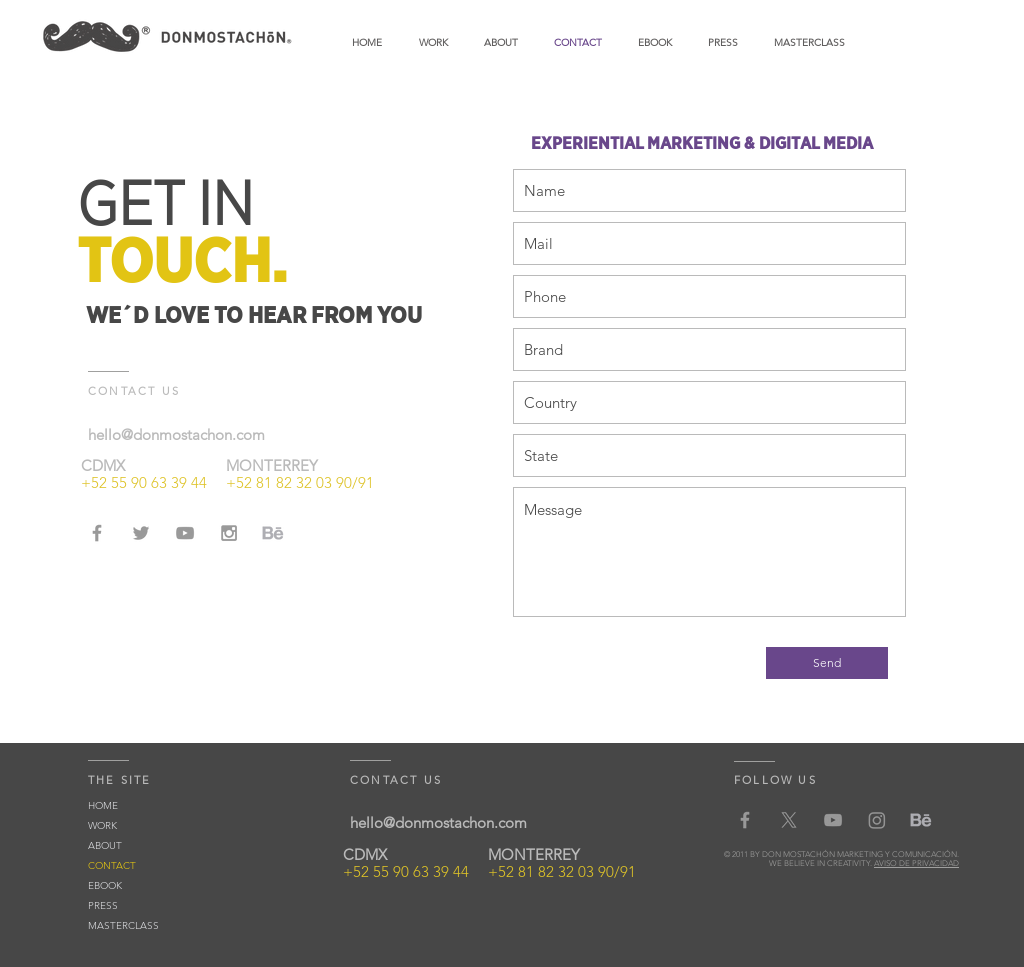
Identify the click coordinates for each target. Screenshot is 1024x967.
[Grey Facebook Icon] (97, 533)
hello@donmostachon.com (176, 434)
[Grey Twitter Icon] (141, 533)
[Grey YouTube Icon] (185, 533)
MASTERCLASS (123, 925)
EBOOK (105, 885)
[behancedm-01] (273, 533)
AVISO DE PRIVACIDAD (916, 863)
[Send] (827, 663)
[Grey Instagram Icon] (229, 533)
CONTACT (112, 865)
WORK (102, 825)
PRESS (103, 905)
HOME (103, 805)
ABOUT (105, 845)
